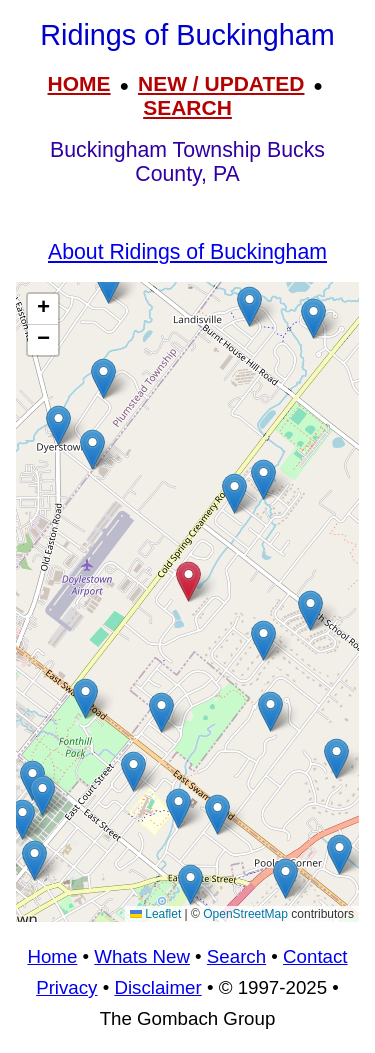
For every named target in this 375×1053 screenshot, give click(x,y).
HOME (79, 83)
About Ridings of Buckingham (187, 252)
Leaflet (155, 914)
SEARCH (187, 107)
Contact (315, 956)
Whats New (142, 956)
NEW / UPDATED (221, 83)
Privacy (66, 987)
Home (52, 956)
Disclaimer (157, 987)
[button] (263, 479)
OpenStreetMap (245, 914)
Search (236, 956)
